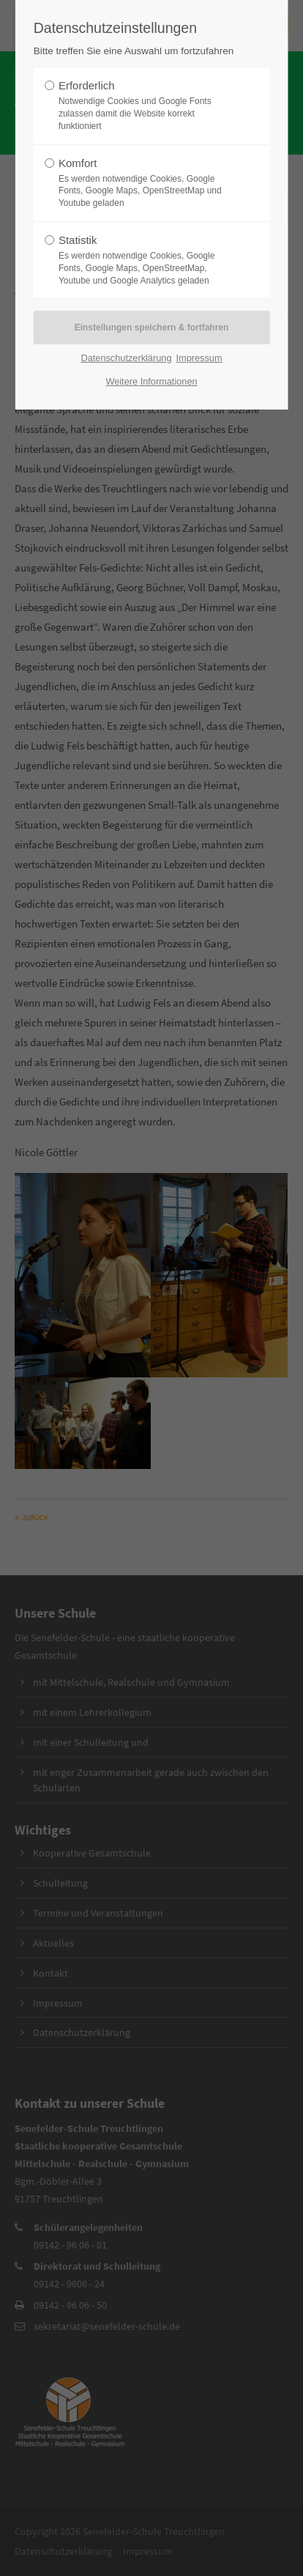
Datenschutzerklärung (126, 357)
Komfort (147, 183)
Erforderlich (147, 105)
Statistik (147, 260)
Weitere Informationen (151, 381)
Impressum (199, 357)
